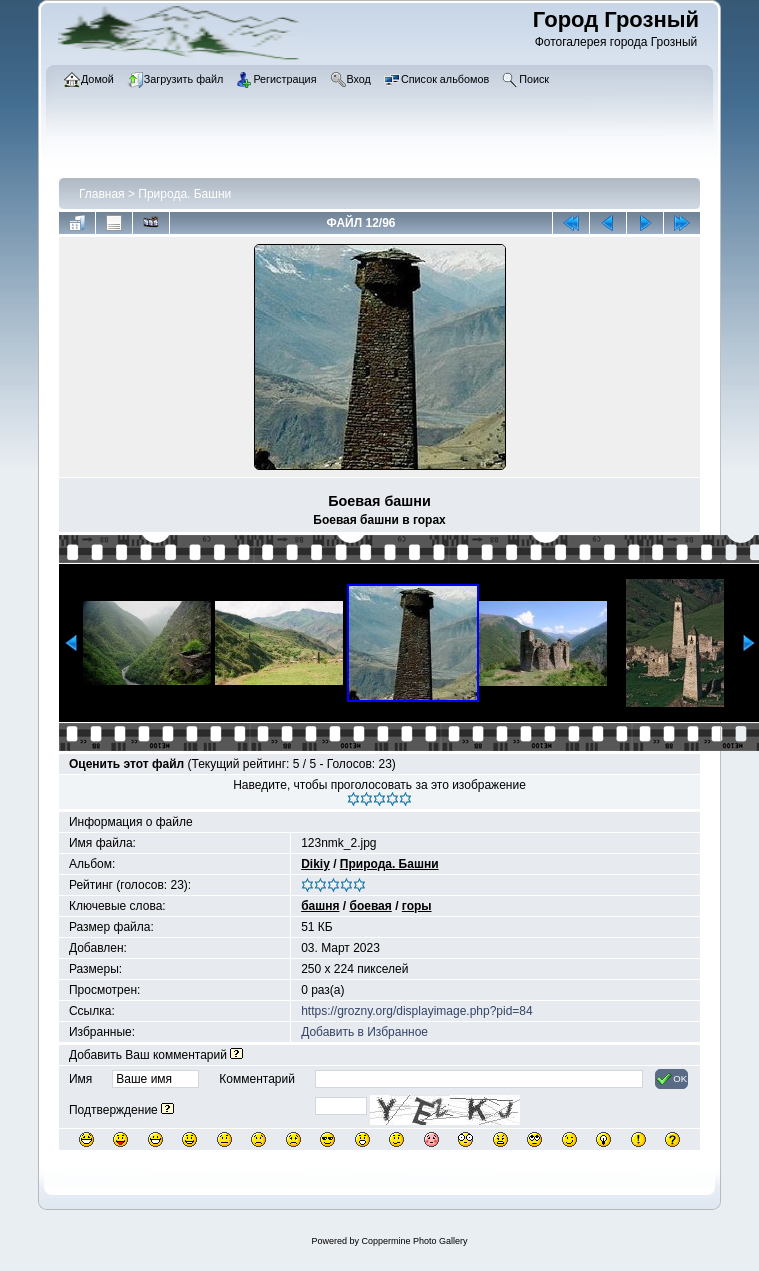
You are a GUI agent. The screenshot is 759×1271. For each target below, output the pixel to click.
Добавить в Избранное (364, 1032)
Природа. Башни (184, 194)
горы (417, 906)
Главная (102, 194)
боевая (370, 906)
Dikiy (315, 864)
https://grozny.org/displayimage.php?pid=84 (417, 1011)
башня (320, 906)
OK (671, 1079)
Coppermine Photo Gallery (414, 1241)
